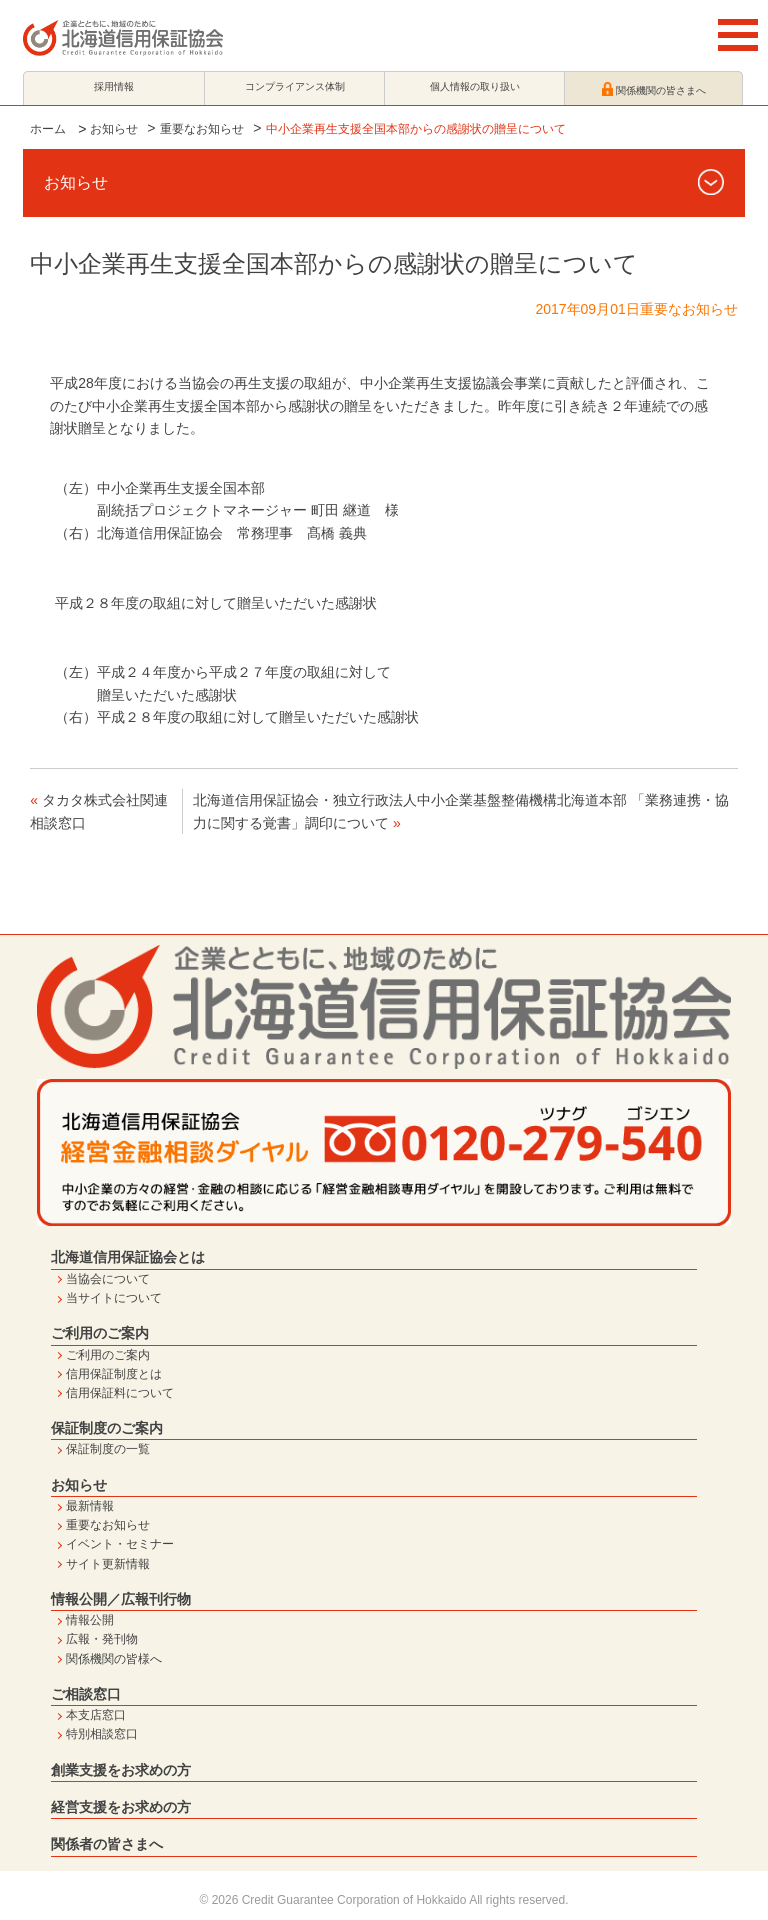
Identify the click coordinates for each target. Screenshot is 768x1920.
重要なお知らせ (202, 129)
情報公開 (90, 1620)
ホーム (48, 129)
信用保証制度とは (114, 1374)
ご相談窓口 (86, 1694)
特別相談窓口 (102, 1734)
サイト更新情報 (108, 1564)
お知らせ (114, 129)
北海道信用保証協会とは (128, 1257)
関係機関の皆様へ (114, 1659)
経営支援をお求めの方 (121, 1807)
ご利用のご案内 (100, 1333)
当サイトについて (114, 1298)
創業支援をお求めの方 (121, 1770)
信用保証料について (120, 1393)
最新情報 (90, 1506)
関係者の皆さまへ (107, 1844)
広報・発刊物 (102, 1639)
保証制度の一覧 (108, 1449)
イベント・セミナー (120, 1544)
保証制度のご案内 (107, 1428)
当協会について (108, 1279)
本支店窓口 (96, 1715)
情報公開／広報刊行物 (121, 1599)
